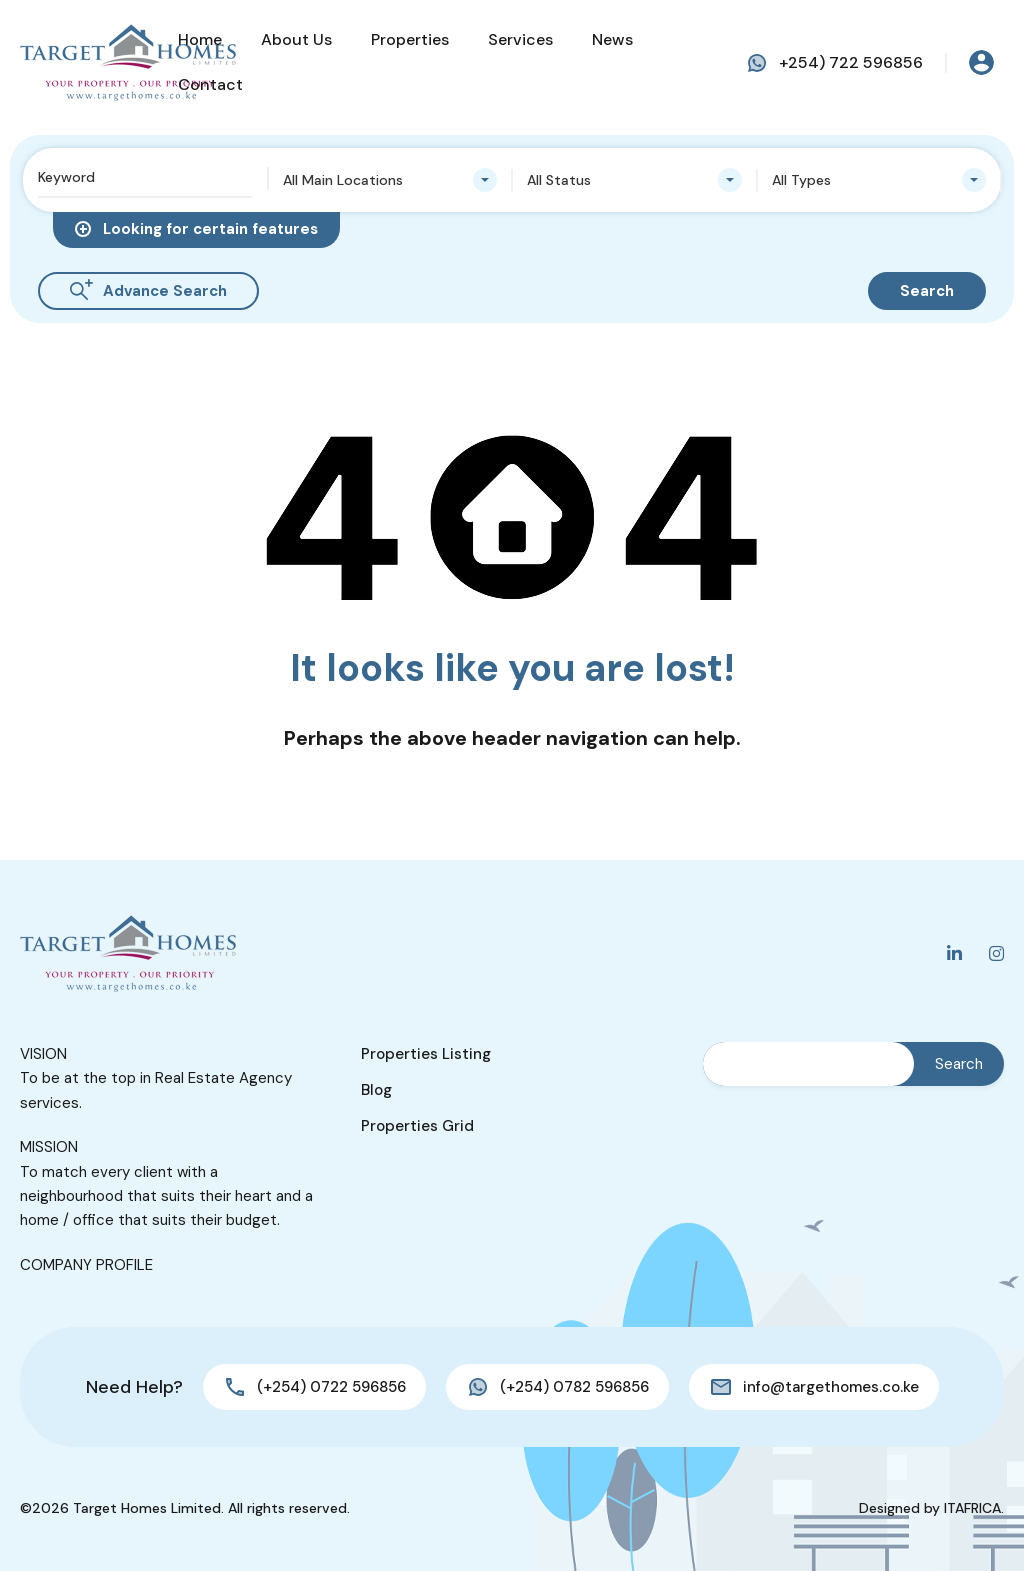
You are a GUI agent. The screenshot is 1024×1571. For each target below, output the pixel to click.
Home (200, 39)
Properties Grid (417, 1126)
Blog (376, 1090)
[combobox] (390, 180)
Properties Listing (426, 1054)
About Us (296, 39)
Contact (210, 84)
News (612, 39)
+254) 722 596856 (851, 62)
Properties (410, 39)
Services (520, 39)
